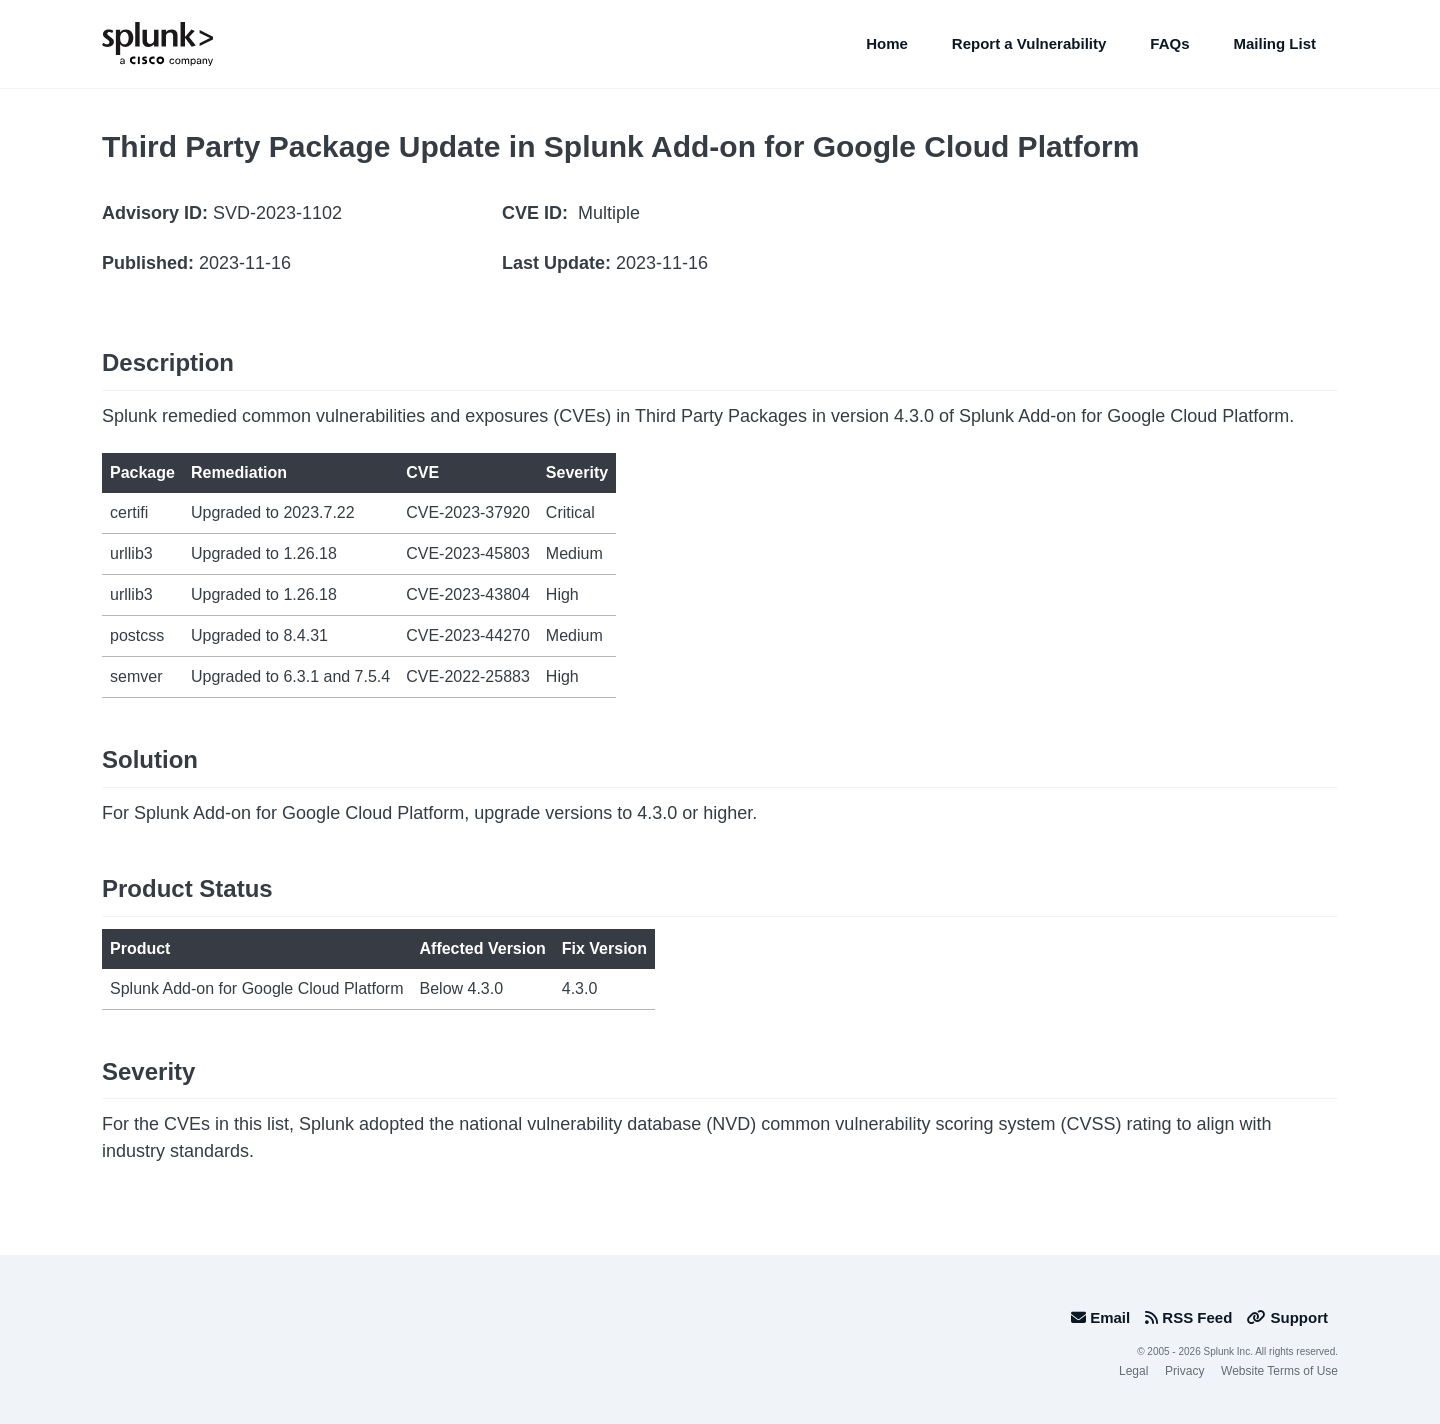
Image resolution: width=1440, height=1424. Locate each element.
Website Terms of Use (1279, 1371)
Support (1287, 1317)
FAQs (1169, 43)
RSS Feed (1188, 1317)
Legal (1133, 1371)
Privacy (1184, 1371)
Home (887, 43)
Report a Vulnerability (1029, 43)
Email (1100, 1317)
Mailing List (1275, 43)
